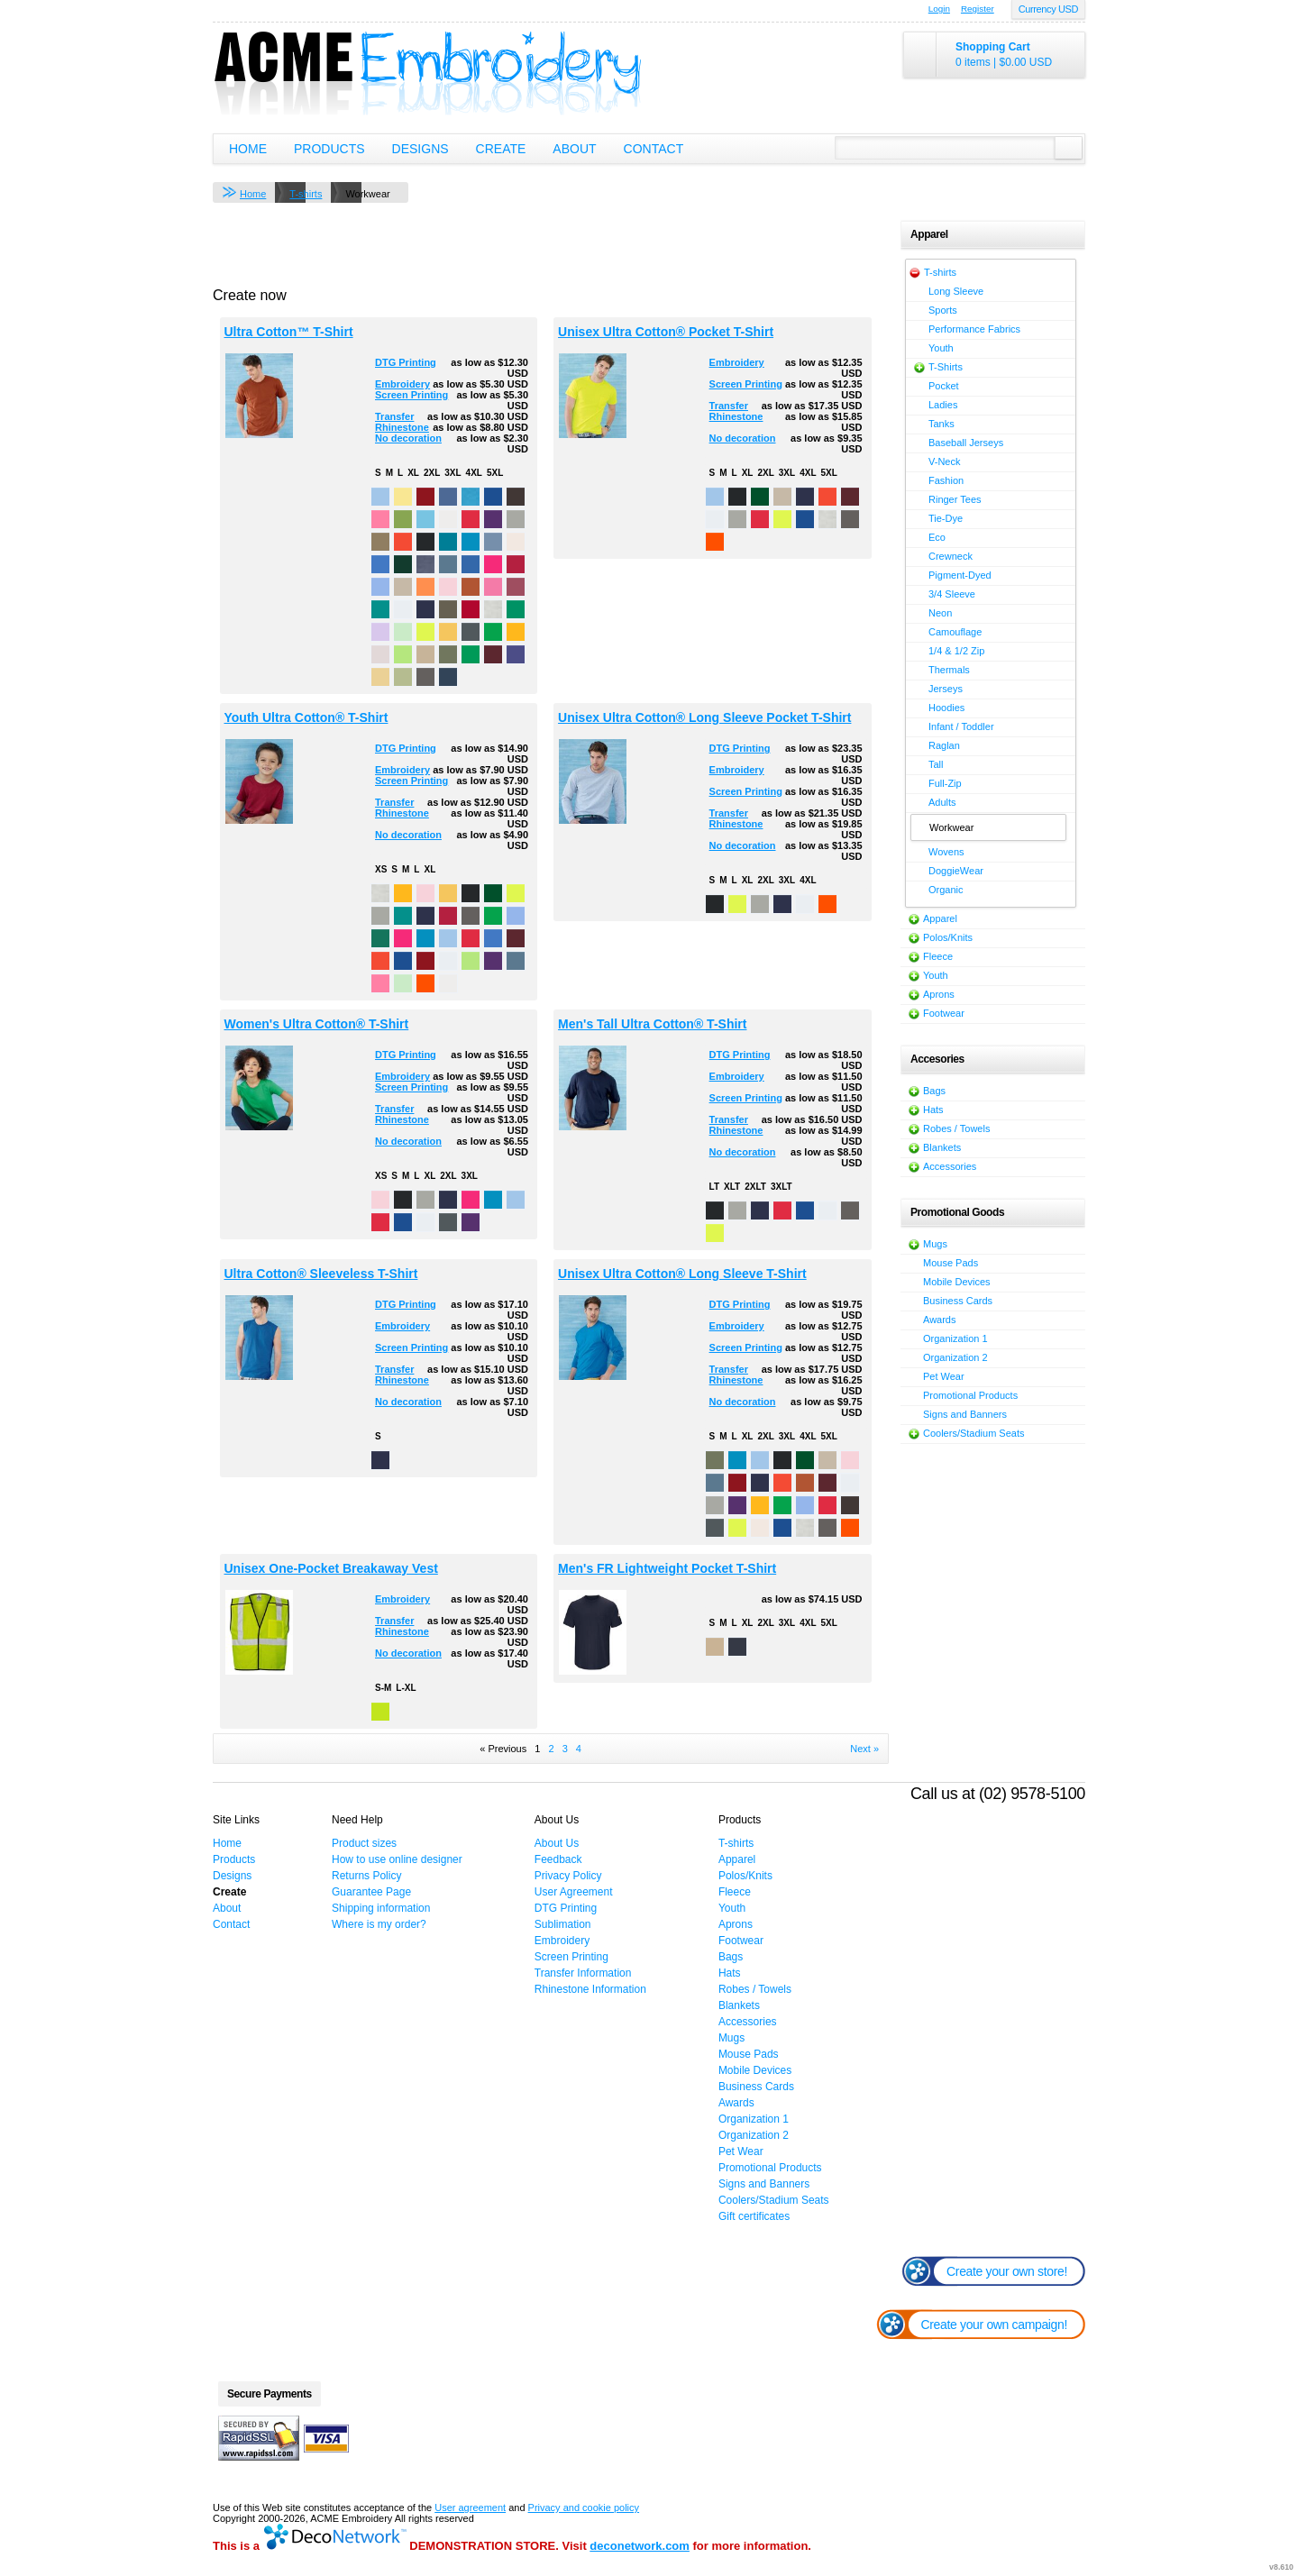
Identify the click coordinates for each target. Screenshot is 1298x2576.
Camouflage (955, 631)
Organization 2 (955, 1357)
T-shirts (305, 193)
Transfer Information (583, 1973)
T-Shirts (945, 366)
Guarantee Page (371, 1892)
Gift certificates (754, 2216)
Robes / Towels (956, 1128)
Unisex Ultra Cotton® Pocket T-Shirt (665, 331)
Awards (939, 1319)
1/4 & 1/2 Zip (956, 650)
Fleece (938, 956)
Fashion (946, 480)
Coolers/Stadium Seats (974, 1433)
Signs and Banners (965, 1414)
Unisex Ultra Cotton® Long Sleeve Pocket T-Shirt (704, 717)
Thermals (949, 669)
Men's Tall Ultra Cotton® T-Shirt (652, 1024)
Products (329, 149)
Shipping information (381, 1908)
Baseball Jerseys (965, 442)
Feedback (558, 1859)
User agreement (470, 2507)
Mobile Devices (957, 1281)
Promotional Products (970, 1395)
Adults (942, 802)
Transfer (394, 416)
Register (977, 9)
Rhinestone (402, 427)
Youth (941, 348)
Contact (654, 149)
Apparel (940, 918)
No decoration (408, 438)
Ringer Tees (955, 499)
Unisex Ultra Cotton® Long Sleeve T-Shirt (682, 1273)
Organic (946, 889)
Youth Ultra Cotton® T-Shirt (306, 717)
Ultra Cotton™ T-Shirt (288, 331)
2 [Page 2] (550, 1748)
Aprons (939, 994)
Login (939, 9)
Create (501, 149)
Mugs (935, 1243)
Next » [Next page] (864, 1748)
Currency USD (1048, 9)
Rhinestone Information (590, 1989)
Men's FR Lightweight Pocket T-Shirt (667, 1568)
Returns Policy (366, 1875)
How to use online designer (397, 1859)
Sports (942, 310)
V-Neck (944, 461)
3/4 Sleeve (951, 594)
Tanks (941, 423)
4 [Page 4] (578, 1748)
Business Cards (957, 1300)
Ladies (942, 404)
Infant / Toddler (961, 726)
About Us (557, 1843)
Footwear (943, 1013)
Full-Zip (945, 783)
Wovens (946, 851)
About (574, 149)
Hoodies (946, 707)
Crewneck (950, 556)
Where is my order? (379, 1924)
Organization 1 (955, 1338)
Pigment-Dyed (960, 575)
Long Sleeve (955, 291)
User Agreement (574, 1892)
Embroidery (402, 384)
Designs (420, 149)
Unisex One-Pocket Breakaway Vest (331, 1568)
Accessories (949, 1166)
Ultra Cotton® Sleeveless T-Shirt (321, 1273)
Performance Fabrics (974, 329)
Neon (940, 612)
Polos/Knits (948, 937)
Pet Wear (943, 1376)
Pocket (943, 385)
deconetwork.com (640, 2546)
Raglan (944, 745)
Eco (937, 537)
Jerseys (945, 688)
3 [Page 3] (565, 1748)
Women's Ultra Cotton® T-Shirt (316, 1024)
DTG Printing (405, 362)
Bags (934, 1090)
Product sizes (364, 1843)
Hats (933, 1109)
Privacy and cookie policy (584, 2507)
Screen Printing (411, 394)
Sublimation (563, 1924)
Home (248, 149)
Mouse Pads (950, 1262)
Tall (936, 764)
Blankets (942, 1147)
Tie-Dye (945, 518)
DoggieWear (955, 870)
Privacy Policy (568, 1875)
